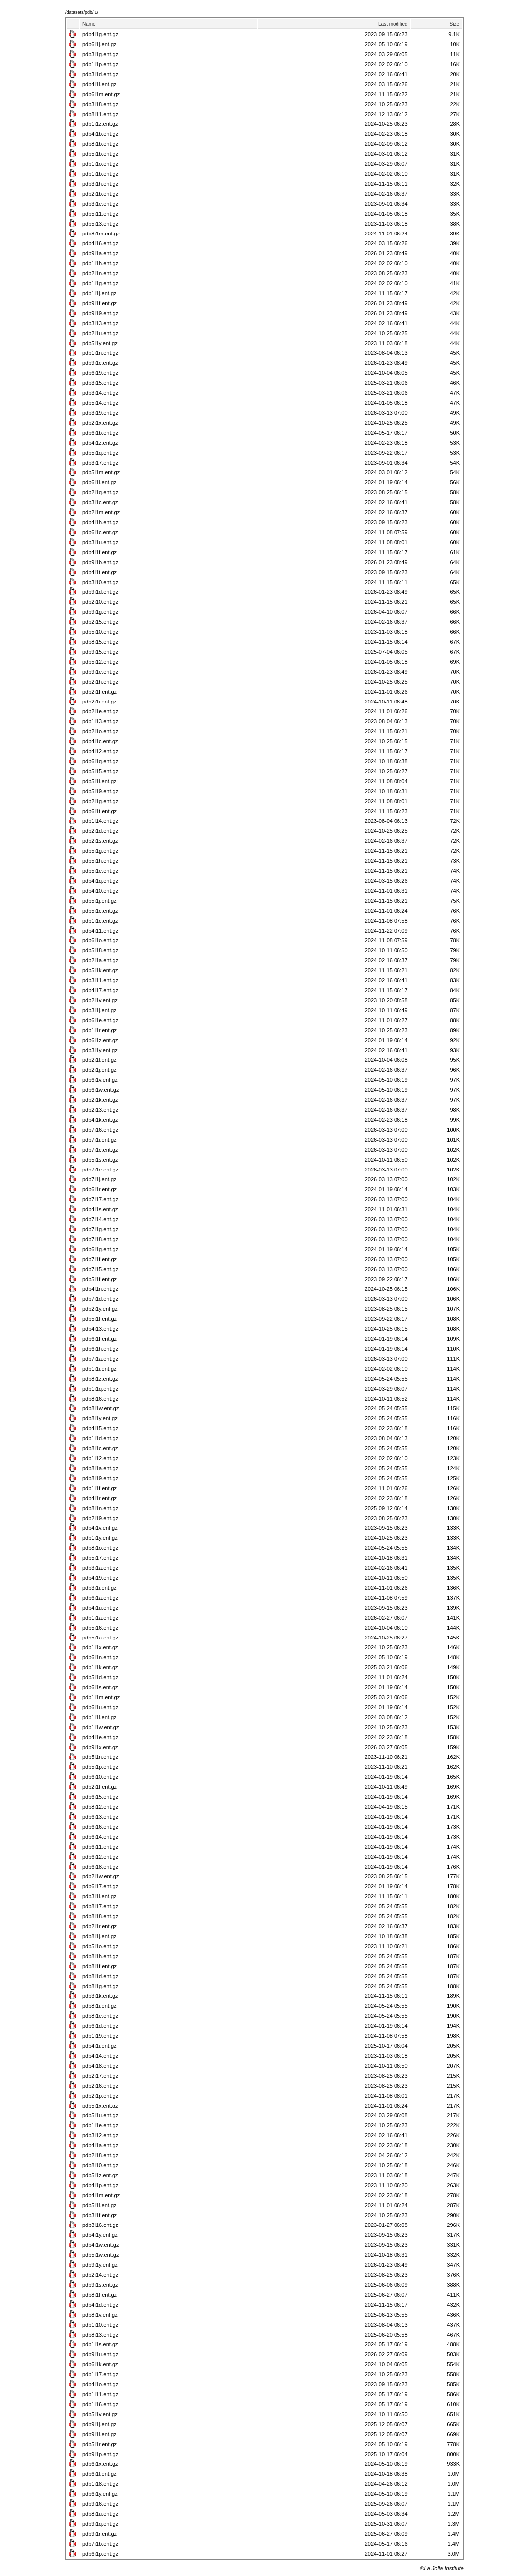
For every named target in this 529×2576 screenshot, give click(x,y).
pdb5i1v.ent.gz (100, 2414)
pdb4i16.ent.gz (100, 243)
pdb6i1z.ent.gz (100, 1040)
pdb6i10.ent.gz (100, 1777)
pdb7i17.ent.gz (100, 1199)
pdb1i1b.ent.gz (100, 174)
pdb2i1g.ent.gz (100, 801)
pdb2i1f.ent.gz (99, 692)
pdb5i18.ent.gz (100, 950)
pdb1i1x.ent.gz (100, 1647)
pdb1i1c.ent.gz (100, 921)
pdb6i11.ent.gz (100, 1847)
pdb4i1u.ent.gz (100, 1608)
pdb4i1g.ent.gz (100, 34)
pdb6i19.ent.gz (100, 373)
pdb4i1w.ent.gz (100, 2245)
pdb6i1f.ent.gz (99, 1339)
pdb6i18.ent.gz (100, 1867)
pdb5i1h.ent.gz (100, 861)
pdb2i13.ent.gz (100, 1110)
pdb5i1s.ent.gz (100, 1160)
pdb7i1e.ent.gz (100, 1169)
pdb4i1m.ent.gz (101, 2195)
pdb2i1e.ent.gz (100, 711)
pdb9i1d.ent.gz (100, 592)
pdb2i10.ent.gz (100, 602)
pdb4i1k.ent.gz (100, 1120)
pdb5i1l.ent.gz (99, 2205)
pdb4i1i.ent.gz (99, 2046)
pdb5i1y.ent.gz (100, 343)
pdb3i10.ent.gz (100, 582)
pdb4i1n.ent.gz (100, 1289)
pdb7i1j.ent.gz (99, 1179)
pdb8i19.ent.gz (100, 1478)
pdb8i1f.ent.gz (99, 1966)
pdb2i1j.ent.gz (99, 1070)
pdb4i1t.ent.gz (99, 572)
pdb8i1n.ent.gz (100, 1508)
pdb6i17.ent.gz (100, 1886)
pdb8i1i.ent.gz (99, 2006)
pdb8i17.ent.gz (100, 1906)
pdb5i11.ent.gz (100, 214)
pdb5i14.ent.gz (100, 403)
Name (89, 24)
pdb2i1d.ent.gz (100, 831)
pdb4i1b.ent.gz (100, 134)
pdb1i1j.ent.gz (99, 293)
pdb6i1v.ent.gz (100, 1080)
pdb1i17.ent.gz (100, 2374)
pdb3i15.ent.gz (100, 383)
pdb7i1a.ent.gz (100, 1359)
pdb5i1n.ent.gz (100, 1757)
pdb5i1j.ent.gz (99, 901)
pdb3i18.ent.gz (100, 104)
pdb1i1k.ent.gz (100, 1667)
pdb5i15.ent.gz (100, 771)
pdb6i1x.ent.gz (100, 2464)
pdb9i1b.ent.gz (100, 562)
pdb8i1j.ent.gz (99, 1936)
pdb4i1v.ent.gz (100, 1528)
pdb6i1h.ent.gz (100, 1349)
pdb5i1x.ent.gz (100, 2105)
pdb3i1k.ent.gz (100, 1996)
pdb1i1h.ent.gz (100, 263)
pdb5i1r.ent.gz (99, 2444)
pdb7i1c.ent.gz (100, 1150)
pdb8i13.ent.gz (100, 2335)
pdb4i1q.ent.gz (100, 881)
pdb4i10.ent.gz (100, 891)
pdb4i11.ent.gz (100, 931)
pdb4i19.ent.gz (100, 1578)
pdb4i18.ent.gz (100, 2066)
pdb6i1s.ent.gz (100, 1687)
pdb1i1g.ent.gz (100, 283)
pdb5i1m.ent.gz (101, 472)
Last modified (392, 24)
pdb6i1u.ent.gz (100, 1707)
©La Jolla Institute (442, 2568)
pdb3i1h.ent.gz (100, 184)
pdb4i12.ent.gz (100, 751)
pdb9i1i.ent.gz (99, 2434)
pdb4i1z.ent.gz (100, 443)
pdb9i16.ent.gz (100, 2504)
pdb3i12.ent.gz (100, 2135)
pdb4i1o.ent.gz (100, 2384)
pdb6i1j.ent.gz (99, 44)
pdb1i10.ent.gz (100, 2325)
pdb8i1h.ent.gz (100, 1956)
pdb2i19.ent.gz (100, 1518)
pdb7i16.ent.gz (100, 1130)
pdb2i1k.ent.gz (100, 1100)
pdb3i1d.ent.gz (100, 74)
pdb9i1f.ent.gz (99, 303)
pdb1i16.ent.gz (100, 2404)
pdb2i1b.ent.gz (100, 194)
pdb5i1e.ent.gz (100, 871)
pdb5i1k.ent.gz (100, 970)
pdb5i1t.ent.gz (99, 1319)
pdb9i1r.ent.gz (99, 2534)
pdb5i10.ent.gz (100, 632)
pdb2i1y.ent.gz (100, 1309)
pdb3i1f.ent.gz (99, 2215)
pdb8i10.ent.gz (100, 2165)
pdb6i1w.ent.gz (100, 1090)
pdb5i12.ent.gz (100, 662)
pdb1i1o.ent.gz (100, 164)
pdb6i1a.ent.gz (100, 1598)
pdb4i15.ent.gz (100, 1428)
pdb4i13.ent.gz (100, 1329)
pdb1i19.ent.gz (100, 2036)
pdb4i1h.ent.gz (100, 522)
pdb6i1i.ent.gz (99, 482)
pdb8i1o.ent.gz (100, 1548)
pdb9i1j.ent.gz (99, 2424)
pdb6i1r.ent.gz (99, 1189)
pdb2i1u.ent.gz (100, 333)
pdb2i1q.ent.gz (100, 492)
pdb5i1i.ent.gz (99, 781)
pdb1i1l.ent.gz (99, 1717)
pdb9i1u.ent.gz (100, 2354)
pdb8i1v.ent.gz (100, 2315)
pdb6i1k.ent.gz (100, 2364)
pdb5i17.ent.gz (100, 1558)
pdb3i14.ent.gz (100, 393)
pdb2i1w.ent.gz (100, 1876)
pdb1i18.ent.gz (100, 2484)
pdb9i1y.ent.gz (100, 2265)
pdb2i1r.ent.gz (99, 1926)
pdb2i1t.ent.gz (99, 1787)
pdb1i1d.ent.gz (100, 1438)
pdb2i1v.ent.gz (100, 1000)
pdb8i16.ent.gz (100, 1399)
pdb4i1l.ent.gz (99, 84)
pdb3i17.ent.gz (100, 463)
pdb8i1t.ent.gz (99, 2295)
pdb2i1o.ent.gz (100, 731)
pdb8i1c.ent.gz (100, 1448)
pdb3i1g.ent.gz (100, 54)
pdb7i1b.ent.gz (100, 2544)
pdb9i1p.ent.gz (100, 2454)
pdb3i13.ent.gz (100, 323)
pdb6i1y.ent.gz (100, 2494)
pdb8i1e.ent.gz (100, 2016)
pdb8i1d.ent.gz (100, 1976)
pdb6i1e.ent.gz (100, 1020)
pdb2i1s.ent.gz (100, 841)
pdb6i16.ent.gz (100, 1827)
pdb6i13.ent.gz (100, 1817)
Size (454, 24)
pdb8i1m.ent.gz (101, 233)
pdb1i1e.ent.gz (100, 2125)
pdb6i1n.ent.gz (100, 1657)
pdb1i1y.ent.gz (100, 1538)
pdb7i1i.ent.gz (99, 1140)
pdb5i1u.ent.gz (100, 2115)
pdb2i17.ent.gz (100, 2076)
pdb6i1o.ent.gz (100, 940)
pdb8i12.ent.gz (100, 1807)
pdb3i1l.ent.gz (99, 1896)
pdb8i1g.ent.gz (100, 1986)
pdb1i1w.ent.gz (100, 1727)
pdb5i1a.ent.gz (100, 1637)
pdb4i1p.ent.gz (100, 2185)
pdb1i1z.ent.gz (100, 124)
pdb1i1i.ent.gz (99, 1369)
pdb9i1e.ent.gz (100, 672)
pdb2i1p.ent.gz (100, 2096)
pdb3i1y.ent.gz (100, 1050)
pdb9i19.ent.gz (100, 313)
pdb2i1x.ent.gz (100, 423)
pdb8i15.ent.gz (100, 642)
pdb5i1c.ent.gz (100, 911)
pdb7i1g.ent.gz (100, 1229)
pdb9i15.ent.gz (100, 652)
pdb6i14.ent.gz (100, 1837)
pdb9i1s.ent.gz (100, 2285)
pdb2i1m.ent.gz (101, 512)
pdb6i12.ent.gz (100, 1857)
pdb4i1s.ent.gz (100, 1209)
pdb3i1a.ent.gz (100, 1568)
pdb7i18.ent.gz (100, 1239)
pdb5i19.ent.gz (100, 791)
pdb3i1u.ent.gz (100, 542)
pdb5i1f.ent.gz (99, 1279)
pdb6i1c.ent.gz (100, 532)
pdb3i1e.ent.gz (100, 204)
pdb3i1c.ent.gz (100, 502)
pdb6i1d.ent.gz (100, 2026)
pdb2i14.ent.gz (100, 2275)
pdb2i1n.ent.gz (100, 273)
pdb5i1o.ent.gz (100, 1946)
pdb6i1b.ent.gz (100, 433)
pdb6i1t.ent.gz (99, 811)
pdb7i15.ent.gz (100, 1269)
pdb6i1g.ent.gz (100, 1249)
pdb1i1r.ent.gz (99, 1030)
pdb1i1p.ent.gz (100, 64)
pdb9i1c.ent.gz (100, 363)
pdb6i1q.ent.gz (100, 761)
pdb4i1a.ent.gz (100, 2145)
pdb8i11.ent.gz (100, 114)
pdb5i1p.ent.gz (100, 1767)
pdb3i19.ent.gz (100, 413)
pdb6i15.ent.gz (100, 1797)
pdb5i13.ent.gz (100, 224)
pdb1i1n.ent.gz (100, 353)
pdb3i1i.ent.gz (99, 1588)
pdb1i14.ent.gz (100, 821)
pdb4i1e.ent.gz (100, 1737)
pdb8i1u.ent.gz (100, 2514)
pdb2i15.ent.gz (100, 622)
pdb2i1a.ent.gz (100, 960)
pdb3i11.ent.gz (100, 980)
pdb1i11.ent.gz (100, 2394)
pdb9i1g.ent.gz (100, 612)
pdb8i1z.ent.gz (100, 1379)
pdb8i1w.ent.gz (100, 1408)
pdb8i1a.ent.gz (100, 1468)
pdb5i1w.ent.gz (100, 2255)
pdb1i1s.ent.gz (100, 2344)
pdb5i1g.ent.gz (100, 851)
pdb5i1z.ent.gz (100, 2175)
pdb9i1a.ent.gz (100, 253)
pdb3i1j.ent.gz (99, 1010)
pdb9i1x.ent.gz (100, 1747)
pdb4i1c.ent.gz (100, 741)
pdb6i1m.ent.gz (101, 94)
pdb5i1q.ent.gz (100, 453)
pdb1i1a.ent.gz (100, 1618)
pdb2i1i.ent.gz (99, 701)
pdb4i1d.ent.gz (100, 2305)
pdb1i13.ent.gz (100, 721)
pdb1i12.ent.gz (100, 1458)
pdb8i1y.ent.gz (100, 1418)
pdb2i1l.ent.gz (99, 1060)
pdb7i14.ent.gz (100, 1219)
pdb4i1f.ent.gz (99, 552)
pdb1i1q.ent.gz (100, 1389)
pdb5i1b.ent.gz (100, 154)
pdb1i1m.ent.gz (101, 1697)
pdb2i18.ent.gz (100, 2155)
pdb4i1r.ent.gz (99, 1498)
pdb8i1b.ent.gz (100, 144)
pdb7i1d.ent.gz (100, 1299)
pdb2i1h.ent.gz (100, 682)
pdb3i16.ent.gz (100, 2225)
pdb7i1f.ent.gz (99, 1259)
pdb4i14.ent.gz (100, 2056)
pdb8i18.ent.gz (100, 1916)
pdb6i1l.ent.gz (99, 2474)
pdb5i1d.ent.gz (100, 1677)
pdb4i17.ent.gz (100, 990)
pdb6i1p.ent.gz (100, 2554)
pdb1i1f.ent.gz (99, 1488)
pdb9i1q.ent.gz (100, 2524)
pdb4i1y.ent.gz (100, 2235)
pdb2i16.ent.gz (100, 2086)
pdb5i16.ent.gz (100, 1628)
